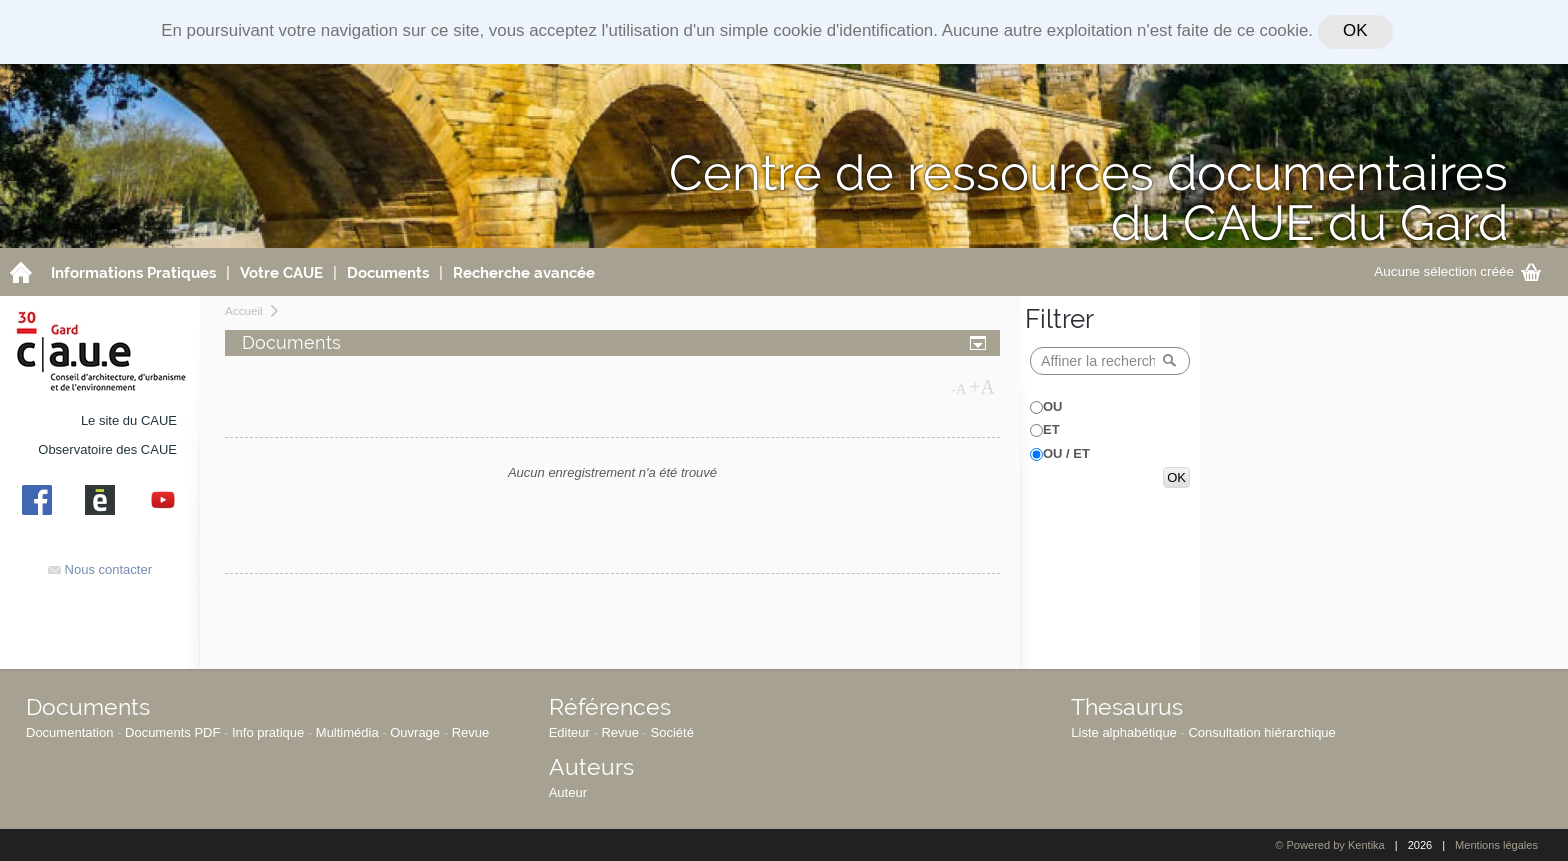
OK (1355, 30)
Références (610, 706)
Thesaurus (1127, 706)
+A (982, 387)
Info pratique (268, 732)
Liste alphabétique (1124, 732)
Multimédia (347, 732)
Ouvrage (415, 732)
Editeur (569, 732)
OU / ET (1066, 453)
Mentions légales (1496, 845)
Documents (88, 706)
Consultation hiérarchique (1261, 732)
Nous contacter (100, 569)
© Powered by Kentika (1329, 845)
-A (959, 389)
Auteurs (591, 766)
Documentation (69, 732)
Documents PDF (172, 732)
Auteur (568, 792)
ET (1051, 429)
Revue (471, 732)
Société (672, 732)
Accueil (244, 310)
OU (1053, 406)
